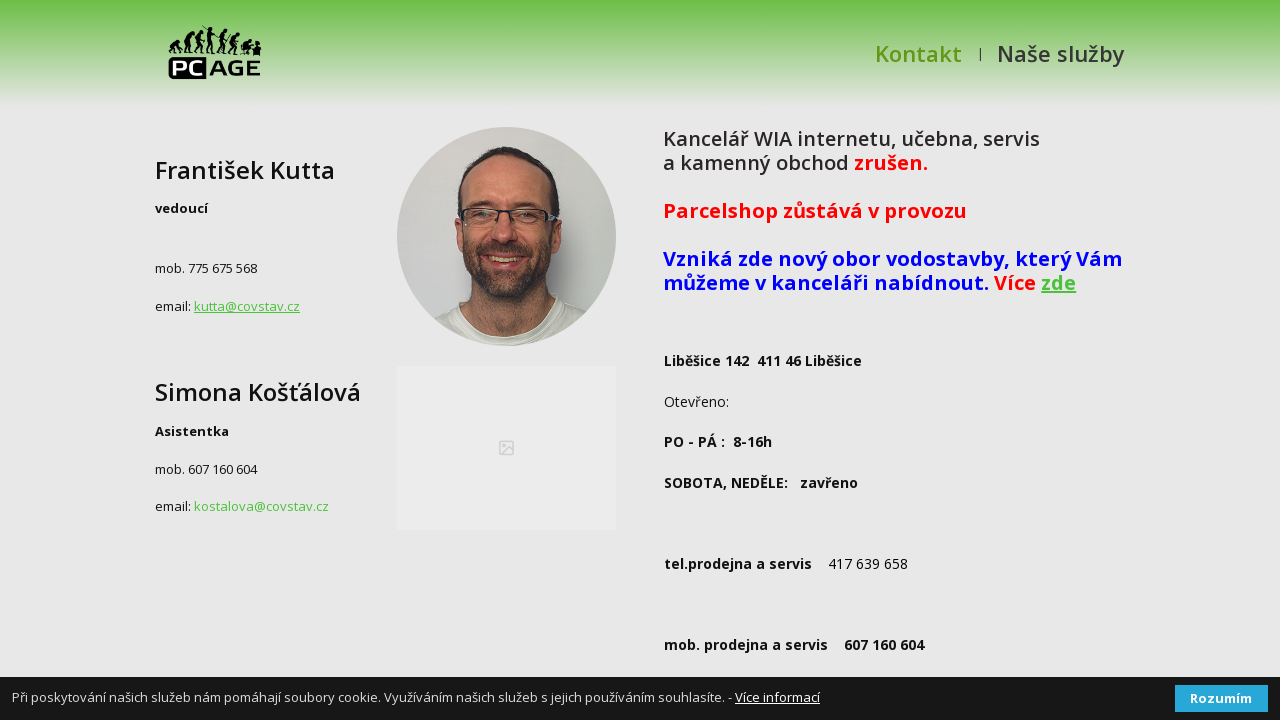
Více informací (777, 697)
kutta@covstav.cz (247, 306)
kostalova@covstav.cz (260, 506)
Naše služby (1061, 53)
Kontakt (918, 53)
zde (1058, 282)
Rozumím (1221, 698)
